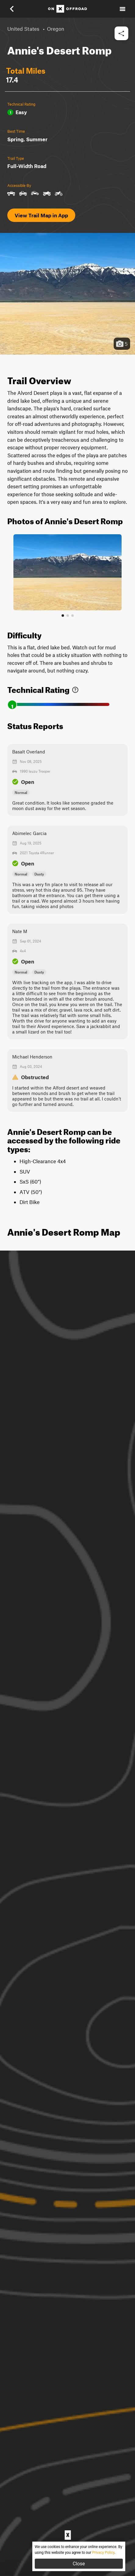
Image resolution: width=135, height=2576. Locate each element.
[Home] (67, 9)
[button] (16, 9)
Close (79, 2564)
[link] (75, 688)
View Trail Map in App (41, 215)
